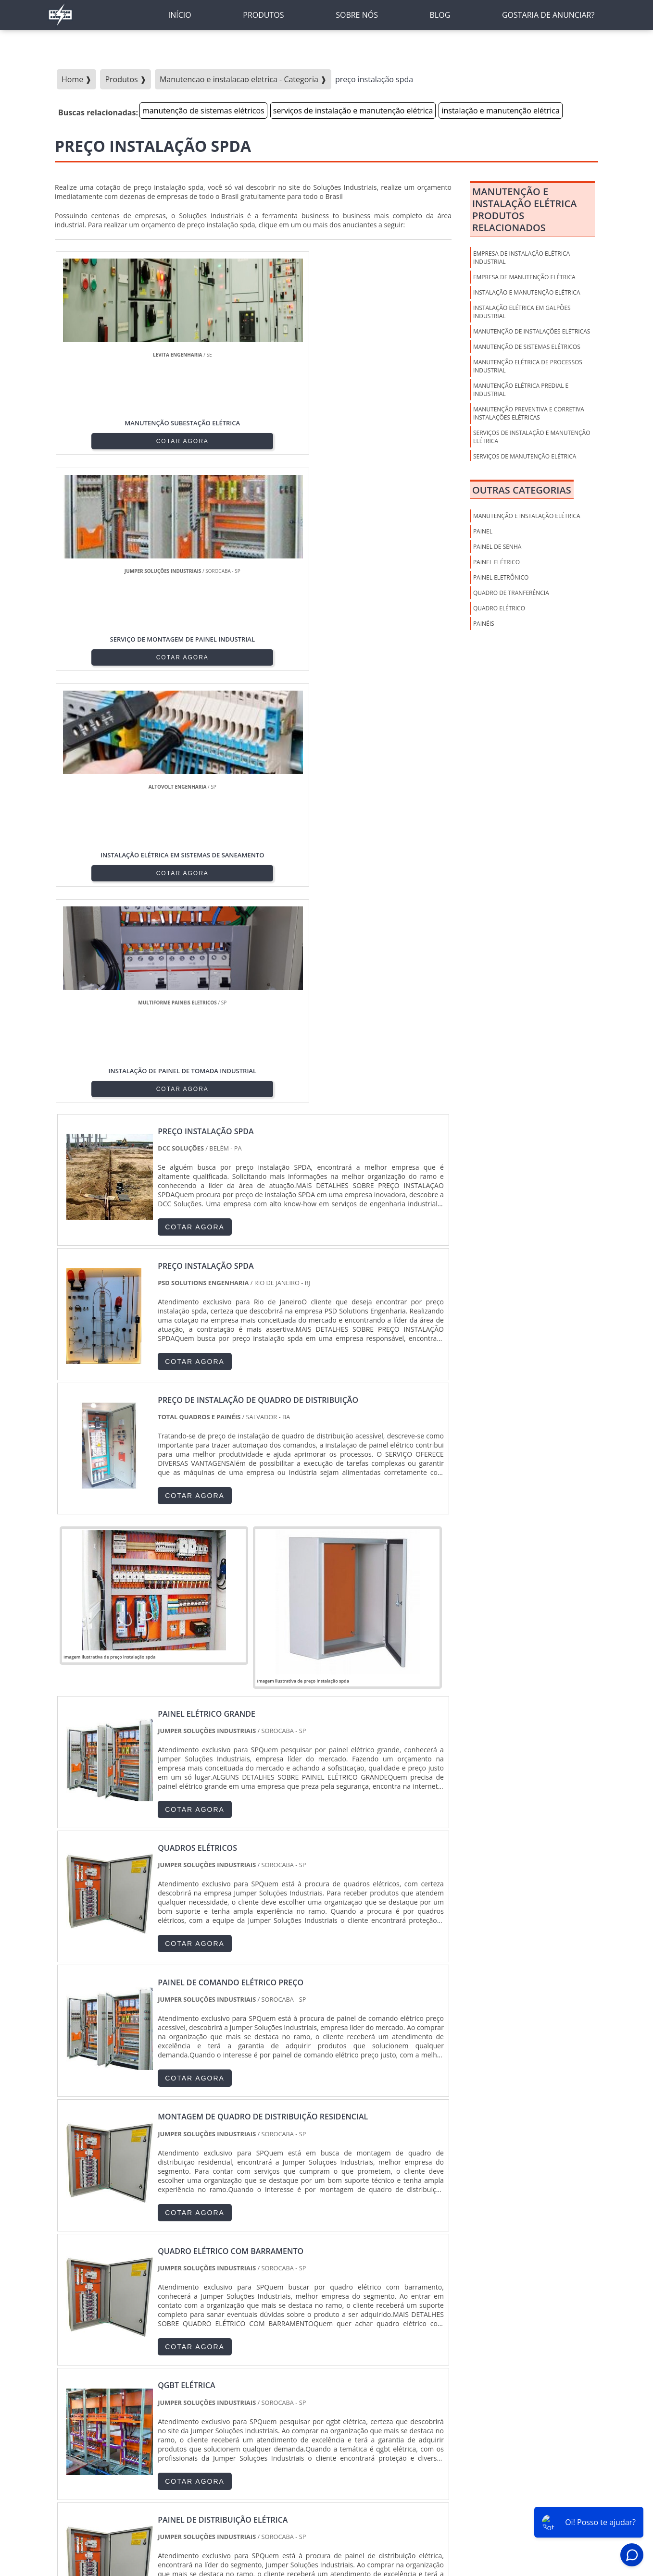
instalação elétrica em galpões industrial (522, 312)
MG (126, 2373)
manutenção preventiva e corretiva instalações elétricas (528, 413)
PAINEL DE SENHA (497, 547)
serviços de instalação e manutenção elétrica (353, 110)
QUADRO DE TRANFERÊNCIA (511, 593)
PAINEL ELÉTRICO (496, 562)
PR (193, 2373)
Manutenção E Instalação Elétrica (526, 516)
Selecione (73, 2373)
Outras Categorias (521, 489)
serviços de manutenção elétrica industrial (524, 460)
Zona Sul (218, 2451)
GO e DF (335, 2373)
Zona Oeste (176, 2451)
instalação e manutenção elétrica (500, 110)
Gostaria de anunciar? (591, 2537)
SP (171, 2373)
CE (304, 2373)
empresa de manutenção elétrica (524, 277)
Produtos (482, 2537)
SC (216, 2373)
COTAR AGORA (104, 439)
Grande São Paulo (314, 2451)
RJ (103, 2373)
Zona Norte (129, 2451)
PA (389, 2373)
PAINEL (482, 531)
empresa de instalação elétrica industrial (521, 257)
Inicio (408, 2537)
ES (149, 2373)
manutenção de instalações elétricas (531, 331)
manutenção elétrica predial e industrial (520, 390)
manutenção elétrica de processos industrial (527, 366)
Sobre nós (441, 2537)
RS (238, 2373)
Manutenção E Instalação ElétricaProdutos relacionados (524, 209)
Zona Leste (260, 2451)
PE (260, 2373)
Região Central (79, 2451)
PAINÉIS (483, 623)
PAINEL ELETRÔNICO (500, 577)
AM (366, 2373)
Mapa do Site (526, 2537)
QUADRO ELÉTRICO (499, 608)
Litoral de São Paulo (380, 2451)
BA (282, 2373)
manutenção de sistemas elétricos (203, 110)
